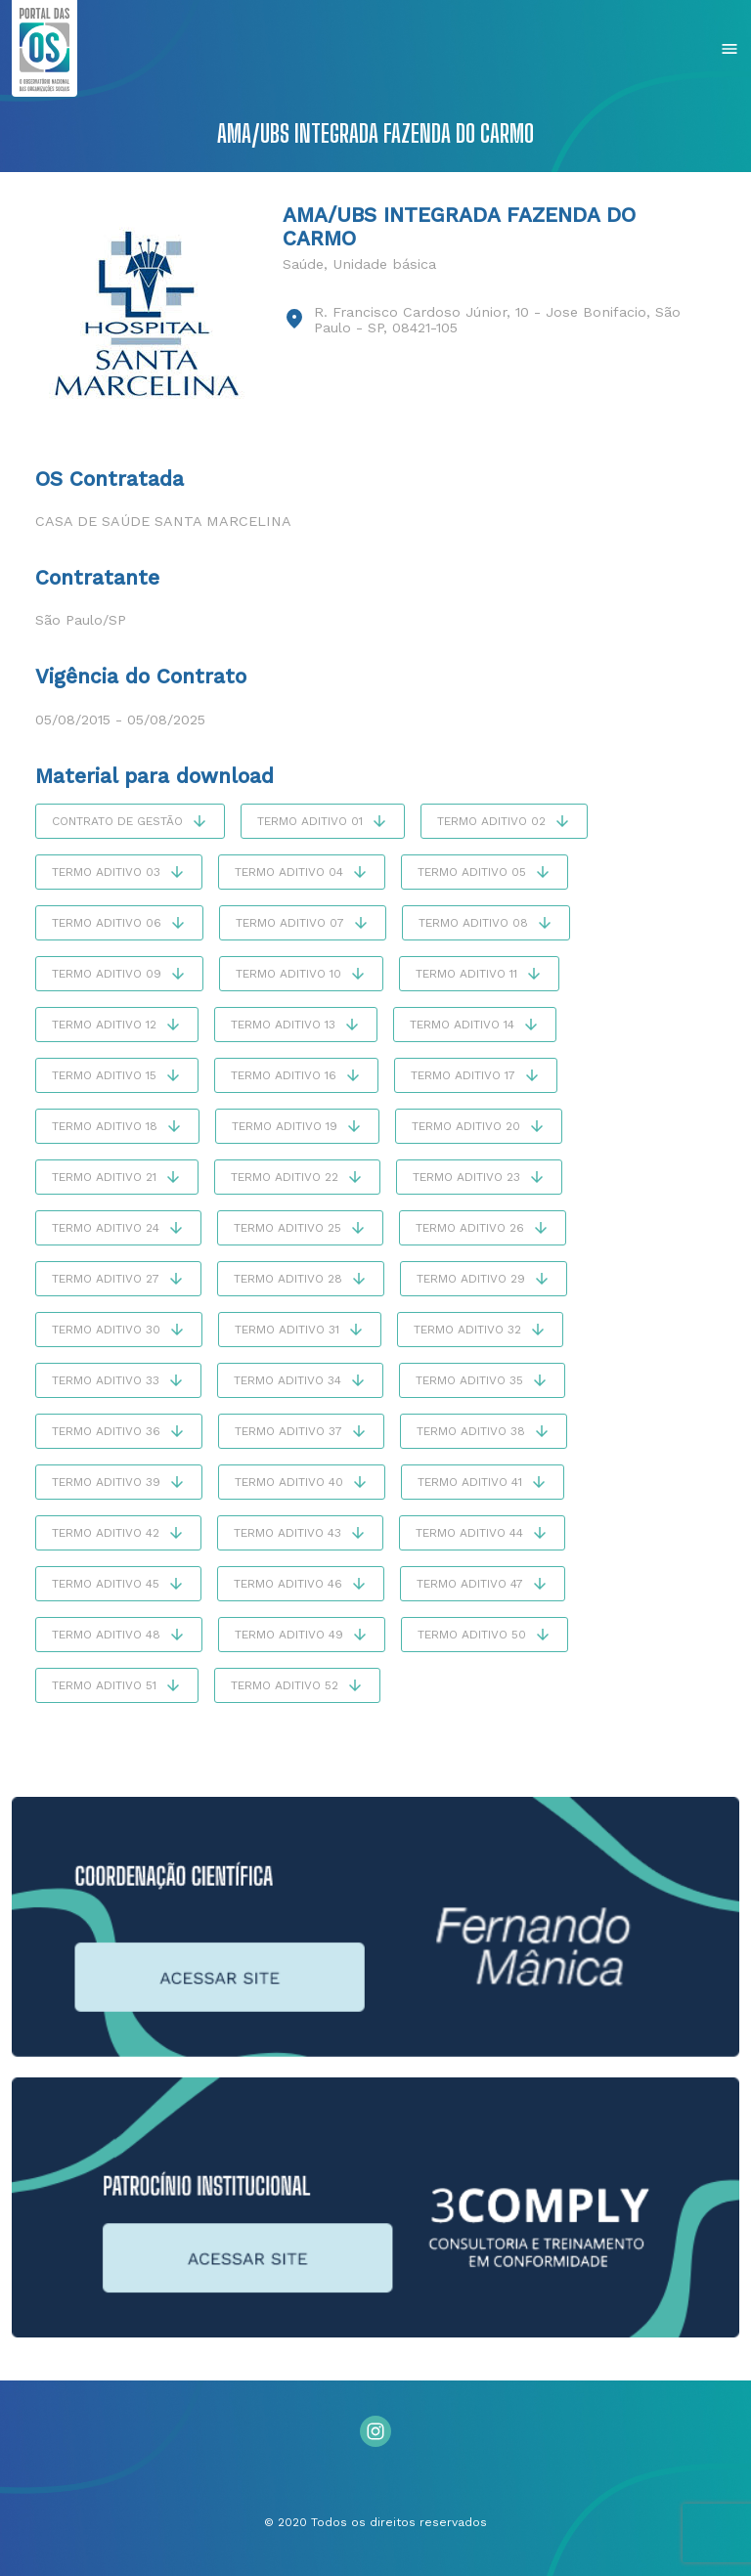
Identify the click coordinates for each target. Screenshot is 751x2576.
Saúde (303, 264)
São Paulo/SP (80, 620)
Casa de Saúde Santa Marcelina (163, 521)
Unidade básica (384, 264)
